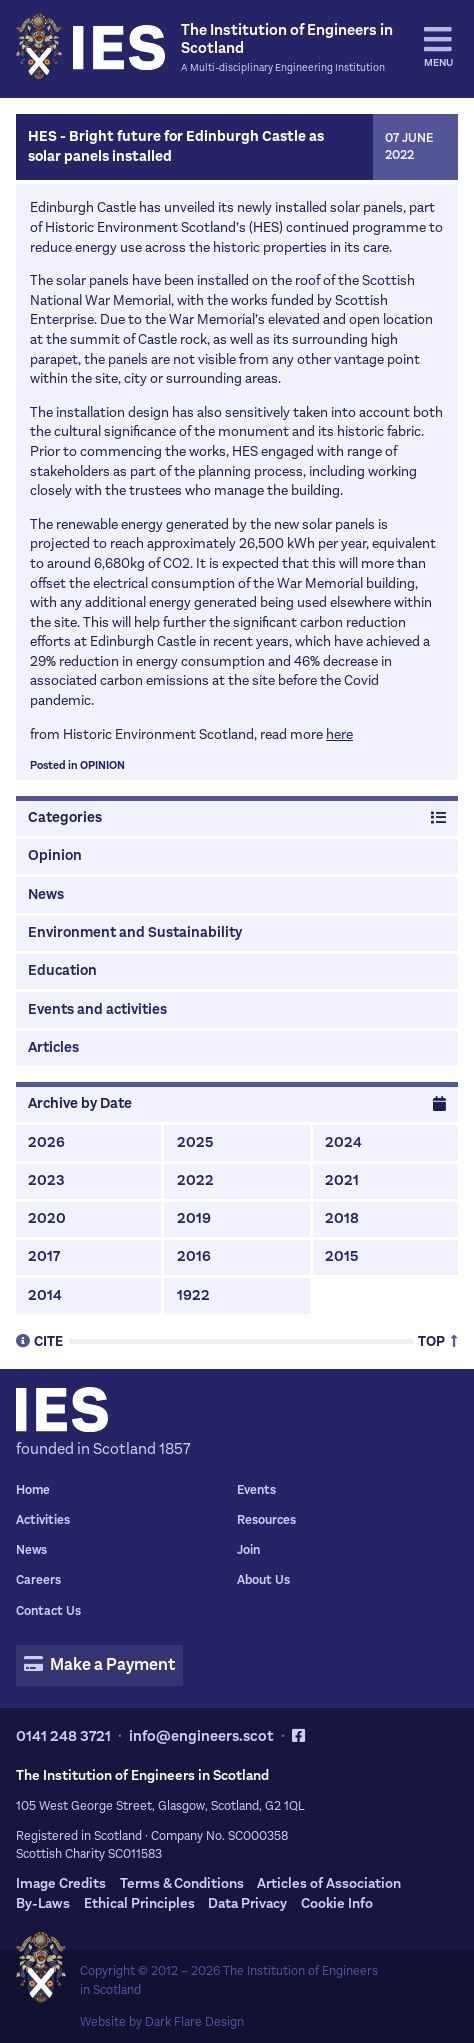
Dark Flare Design (194, 2022)
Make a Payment (99, 1665)
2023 (46, 1180)
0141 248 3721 (63, 1736)
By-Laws (43, 1903)
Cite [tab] (39, 1340)
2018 (342, 1218)
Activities (43, 1520)
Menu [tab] (438, 47)
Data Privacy (247, 1903)
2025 (195, 1142)
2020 (47, 1218)
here (339, 734)
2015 (341, 1256)
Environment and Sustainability (135, 932)
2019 (194, 1218)
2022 (195, 1180)
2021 (342, 1180)
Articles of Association (329, 1883)
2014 (45, 1295)
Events (256, 1490)
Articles (53, 1047)
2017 (44, 1256)
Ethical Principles (139, 1903)
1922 (193, 1295)
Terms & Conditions (182, 1883)
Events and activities (97, 1009)
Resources (266, 1520)
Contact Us (48, 1611)
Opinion (102, 765)
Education (62, 970)
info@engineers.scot (201, 1736)
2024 (343, 1142)
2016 (194, 1256)
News (46, 894)
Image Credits (61, 1883)
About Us (263, 1580)
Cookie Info (337, 1903)
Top (438, 1340)
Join (248, 1550)
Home (33, 1490)
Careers (38, 1580)
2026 (46, 1142)
